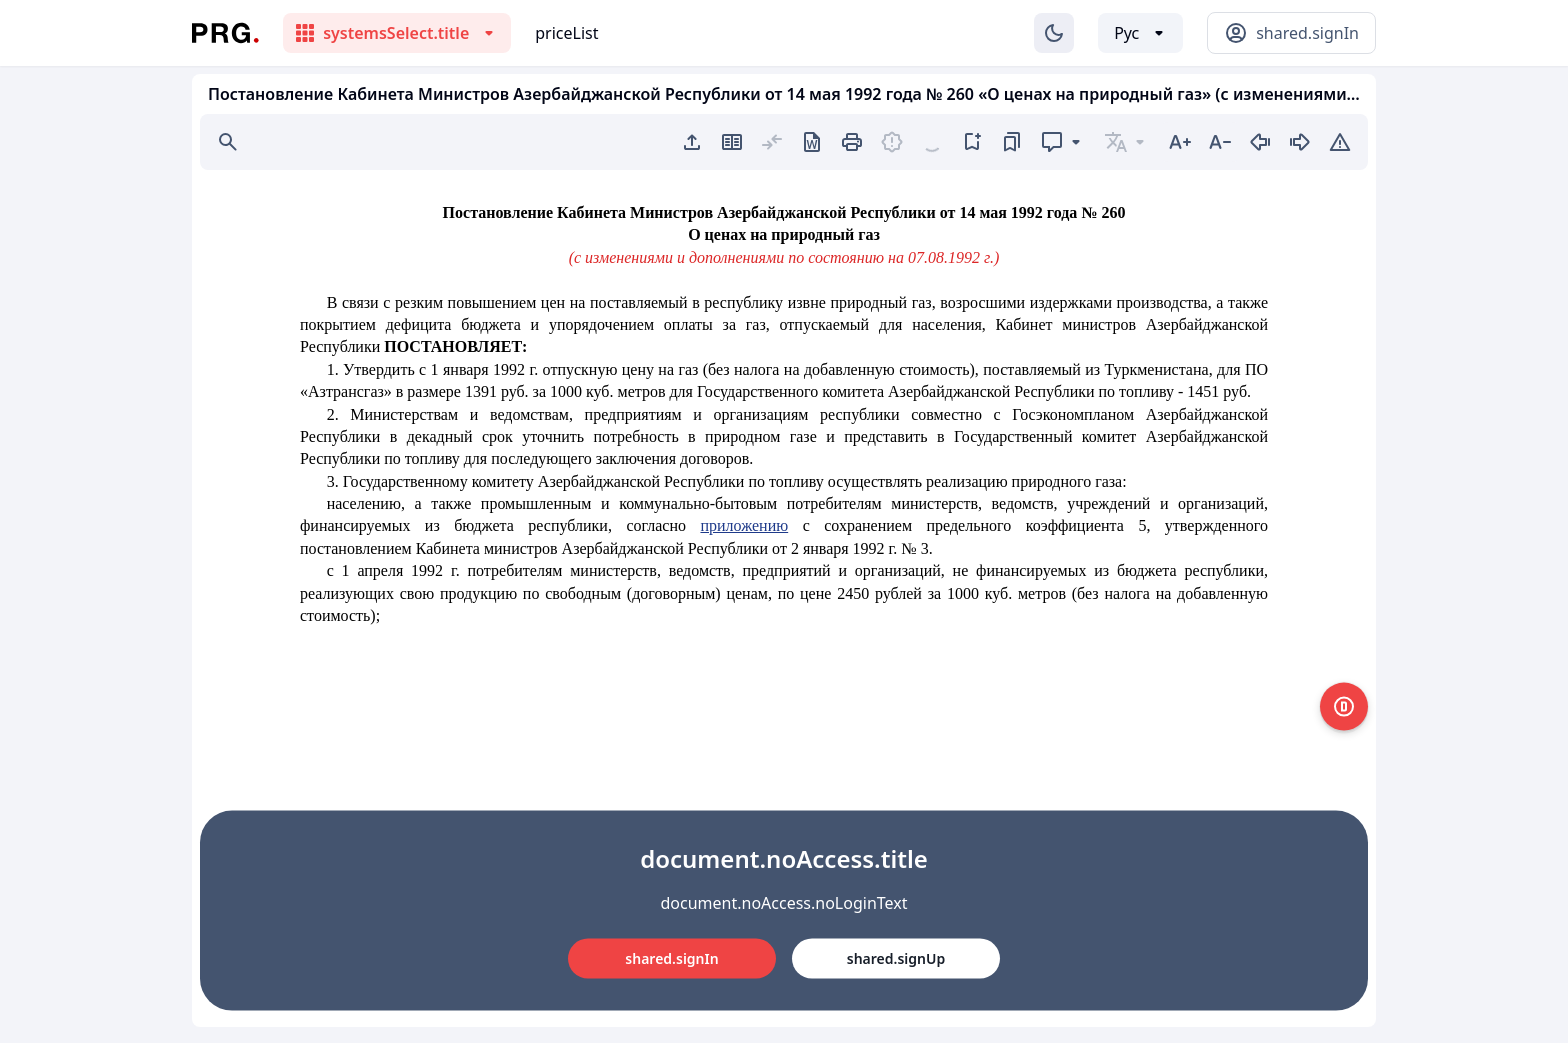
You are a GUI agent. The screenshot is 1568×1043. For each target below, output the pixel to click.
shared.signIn (671, 958)
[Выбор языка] (1140, 33)
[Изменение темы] (1054, 33)
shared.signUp (896, 958)
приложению (744, 525)
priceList (566, 33)
